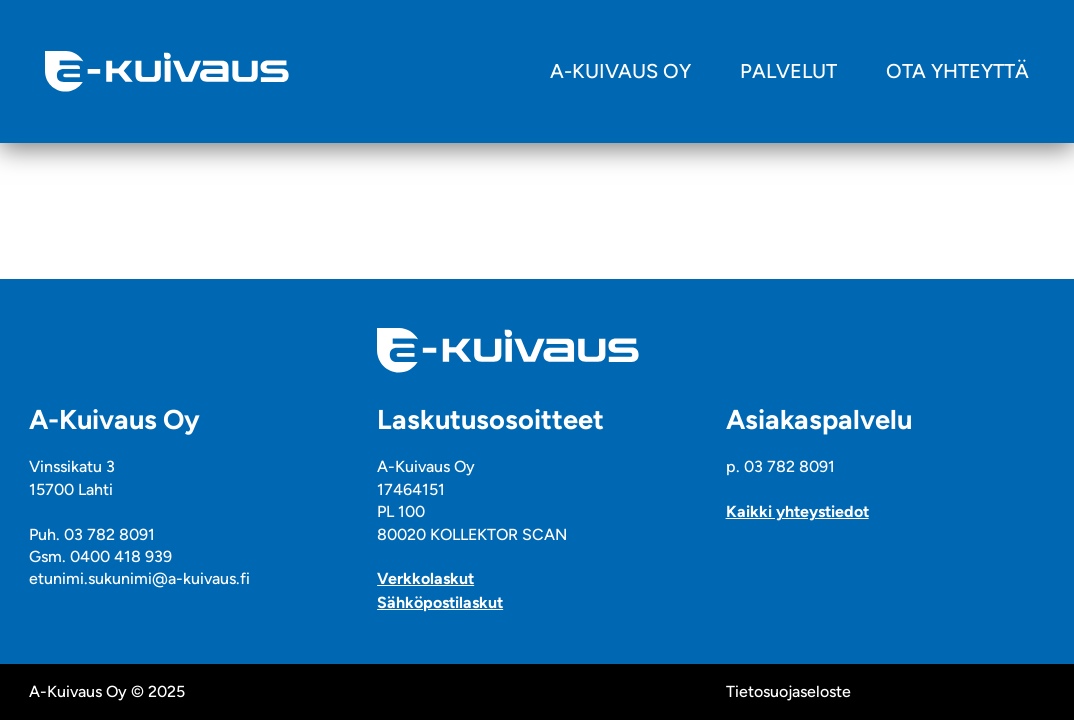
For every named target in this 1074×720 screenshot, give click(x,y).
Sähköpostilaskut (440, 602)
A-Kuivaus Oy (620, 71)
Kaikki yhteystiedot (797, 511)
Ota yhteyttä (957, 71)
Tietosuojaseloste (788, 691)
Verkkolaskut (425, 578)
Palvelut (788, 71)
